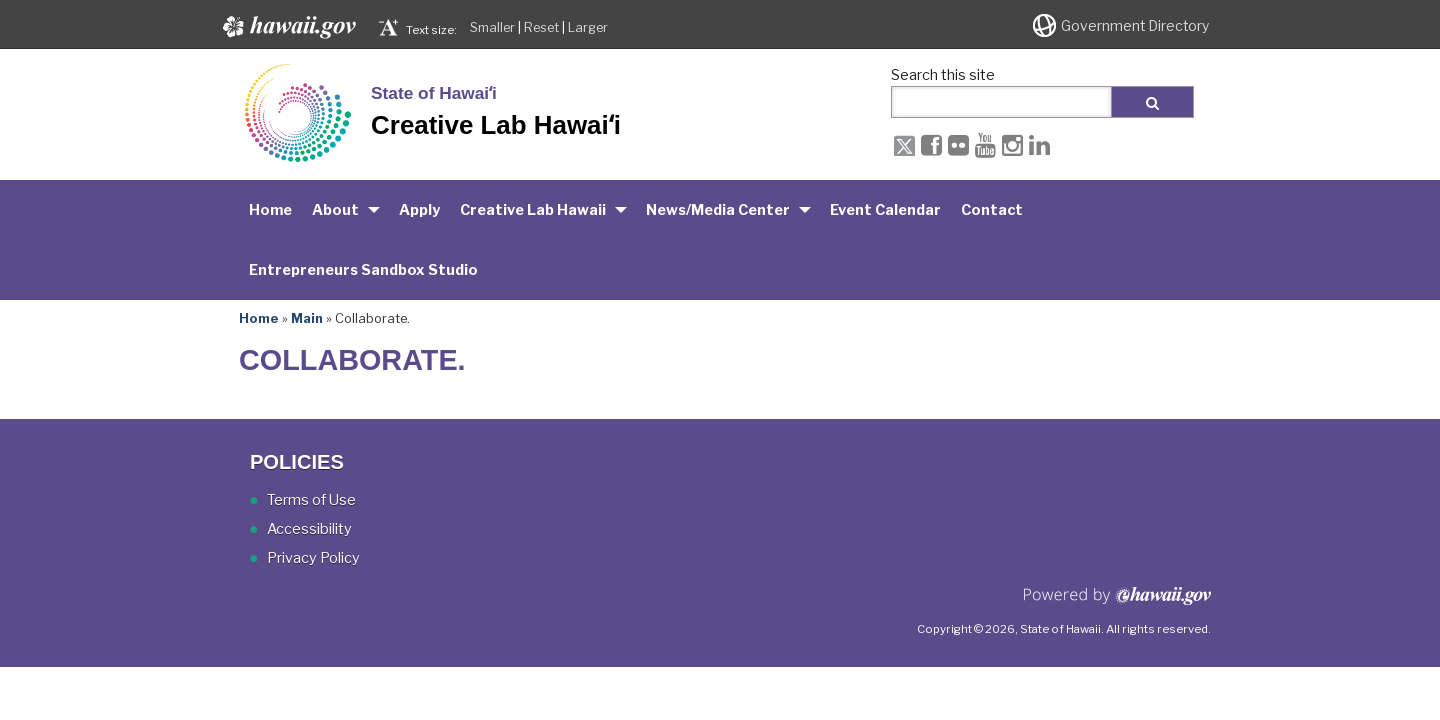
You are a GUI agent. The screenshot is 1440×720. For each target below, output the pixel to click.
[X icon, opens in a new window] (904, 145)
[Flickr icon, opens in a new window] (958, 145)
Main (307, 318)
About (335, 210)
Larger (588, 27)
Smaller (492, 27)
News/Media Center (718, 210)
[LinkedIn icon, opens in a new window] (1039, 145)
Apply (419, 210)
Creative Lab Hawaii (533, 210)
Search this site (943, 75)
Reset (541, 27)
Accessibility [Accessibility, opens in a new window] (309, 529)
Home (270, 210)
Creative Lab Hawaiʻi (496, 125)
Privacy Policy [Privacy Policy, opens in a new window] (313, 558)
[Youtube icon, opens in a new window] (985, 145)
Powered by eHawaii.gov (1117, 603)
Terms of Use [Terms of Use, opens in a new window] (311, 500)
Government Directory (1135, 26)
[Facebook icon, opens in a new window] (931, 145)
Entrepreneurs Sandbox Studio (363, 270)
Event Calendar (885, 210)
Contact (992, 210)
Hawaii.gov (287, 27)
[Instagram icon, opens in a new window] (1012, 145)
